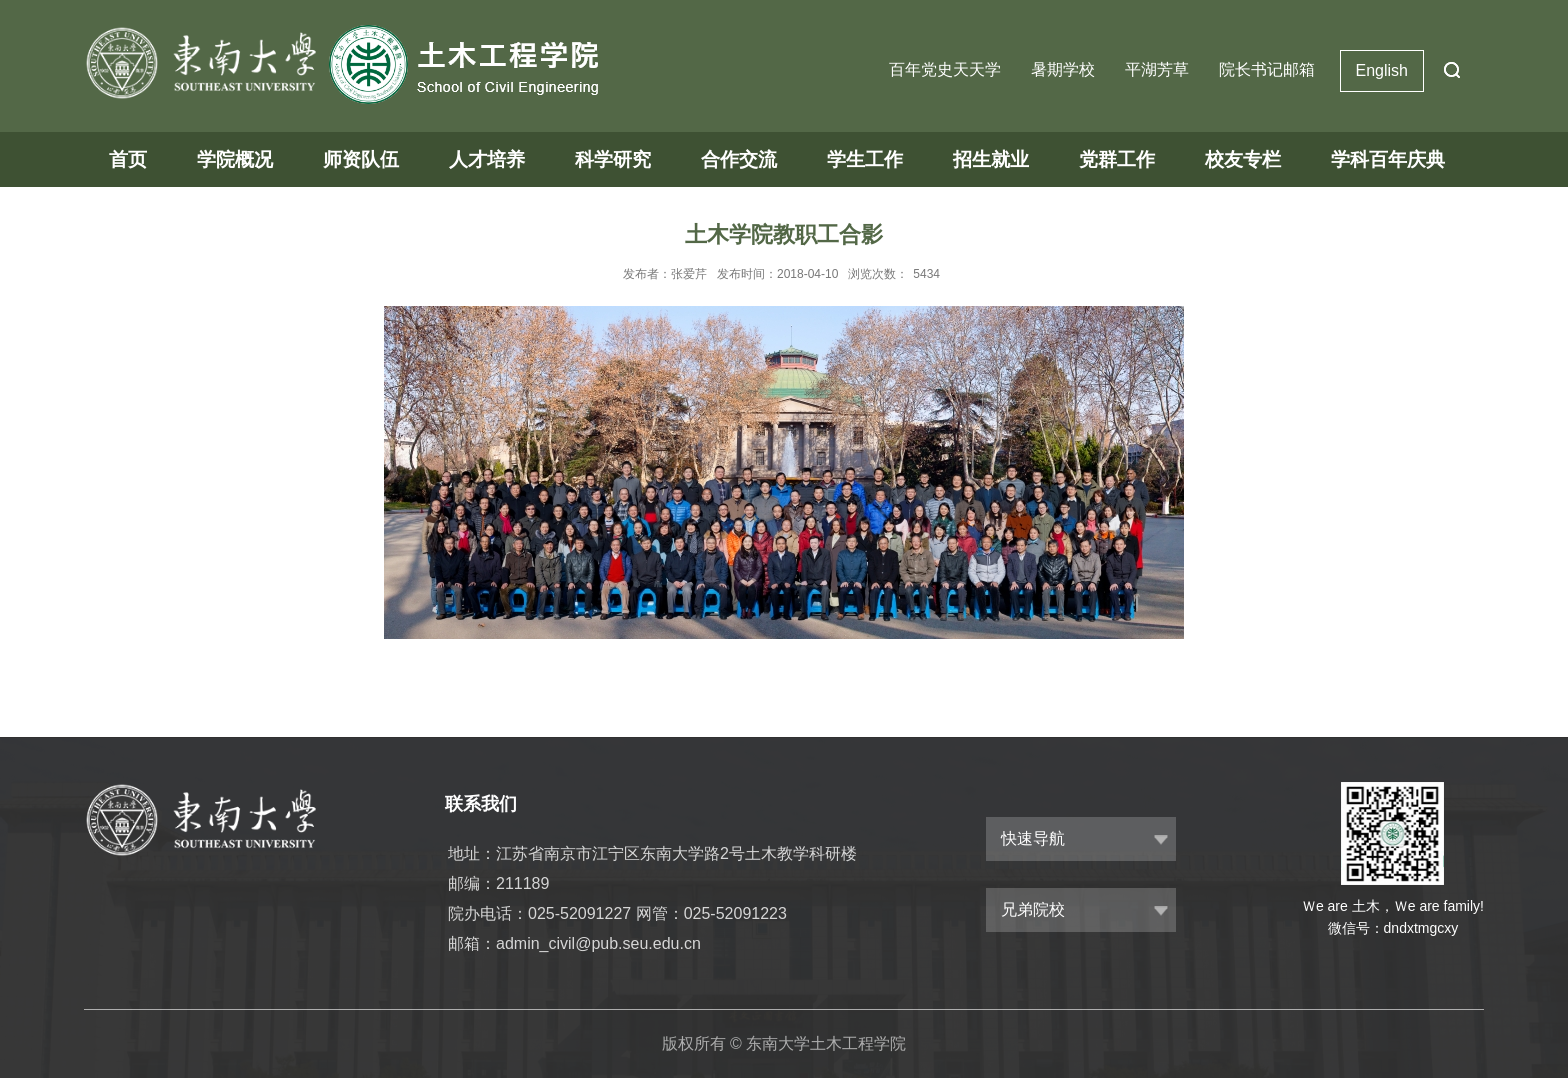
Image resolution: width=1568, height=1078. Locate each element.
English (1382, 70)
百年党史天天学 (945, 69)
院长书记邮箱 (1267, 69)
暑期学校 (1063, 69)
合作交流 (739, 159)
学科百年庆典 (1388, 159)
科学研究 (613, 159)
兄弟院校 (1033, 909)
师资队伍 (361, 159)
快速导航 (1033, 838)
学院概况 (235, 159)
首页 (128, 159)
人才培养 (487, 159)
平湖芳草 (1157, 69)
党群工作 (1117, 159)
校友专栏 (1243, 159)
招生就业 (991, 159)
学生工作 (865, 159)
